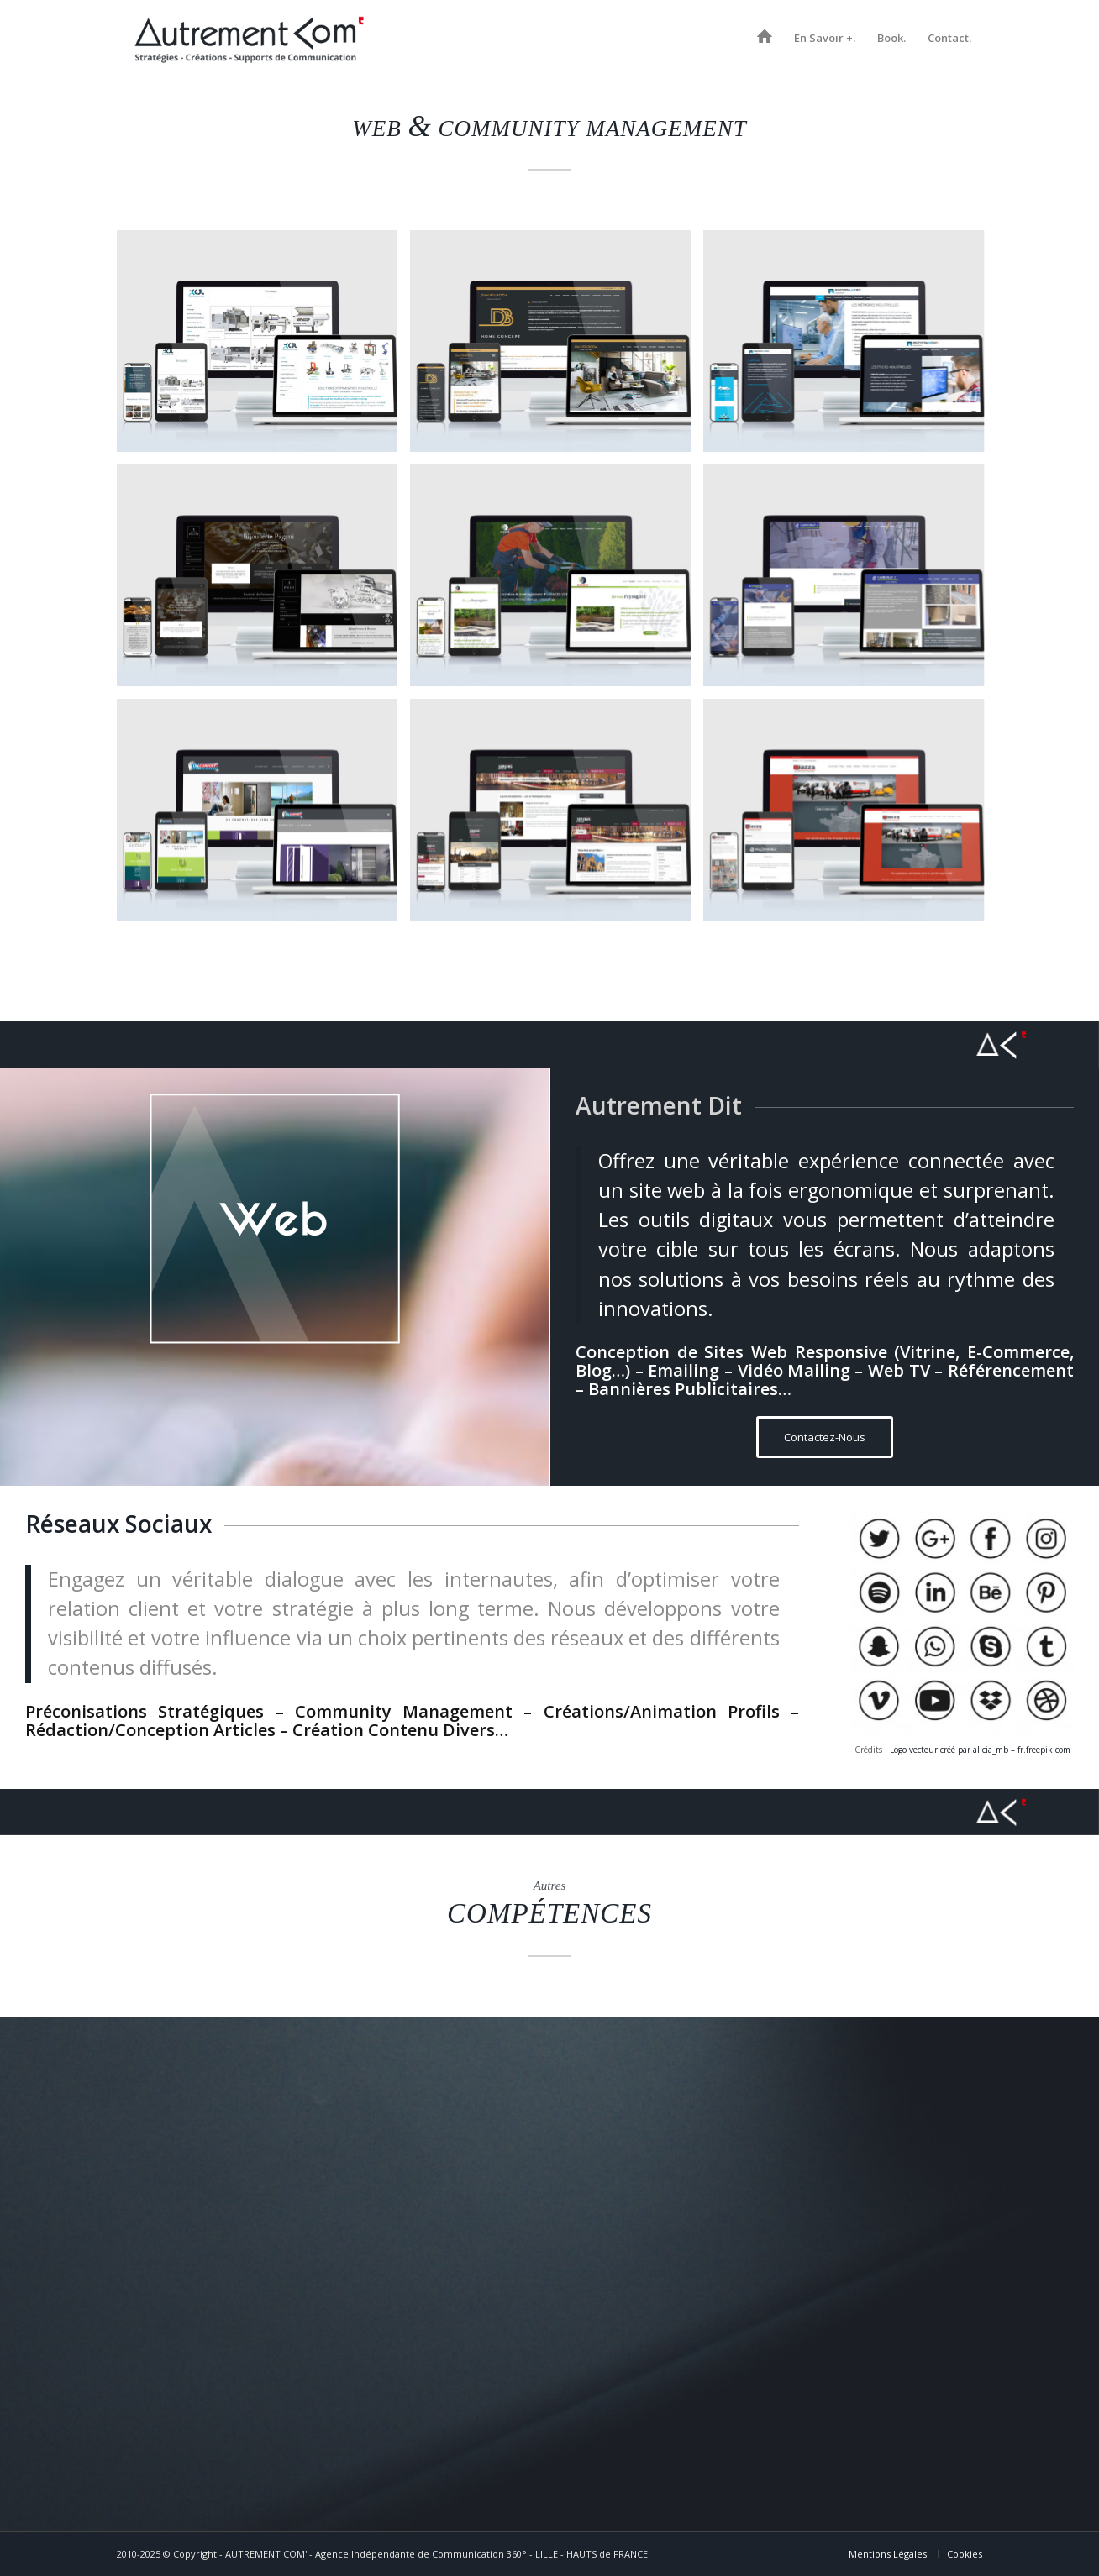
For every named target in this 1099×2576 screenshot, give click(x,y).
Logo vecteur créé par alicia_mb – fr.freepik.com (980, 1749)
